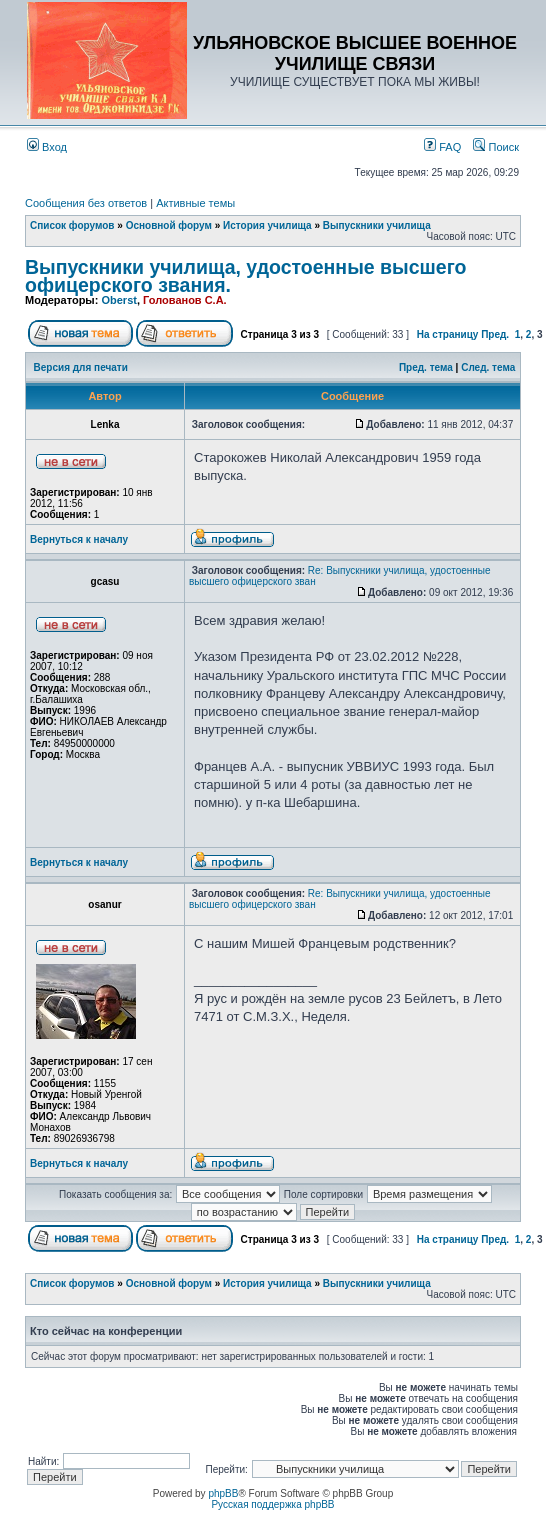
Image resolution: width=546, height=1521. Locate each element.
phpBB (223, 1493)
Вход (47, 147)
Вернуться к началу (79, 539)
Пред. (495, 334)
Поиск (496, 147)
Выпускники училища (377, 225)
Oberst (118, 300)
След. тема (488, 367)
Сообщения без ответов (86, 203)
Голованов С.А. (185, 300)
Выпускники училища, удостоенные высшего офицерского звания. (245, 276)
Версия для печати (81, 367)
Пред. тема (426, 367)
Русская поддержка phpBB (272, 1504)
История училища (267, 225)
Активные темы (195, 203)
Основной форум (169, 225)
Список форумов (72, 225)
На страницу (448, 334)
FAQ (442, 147)
